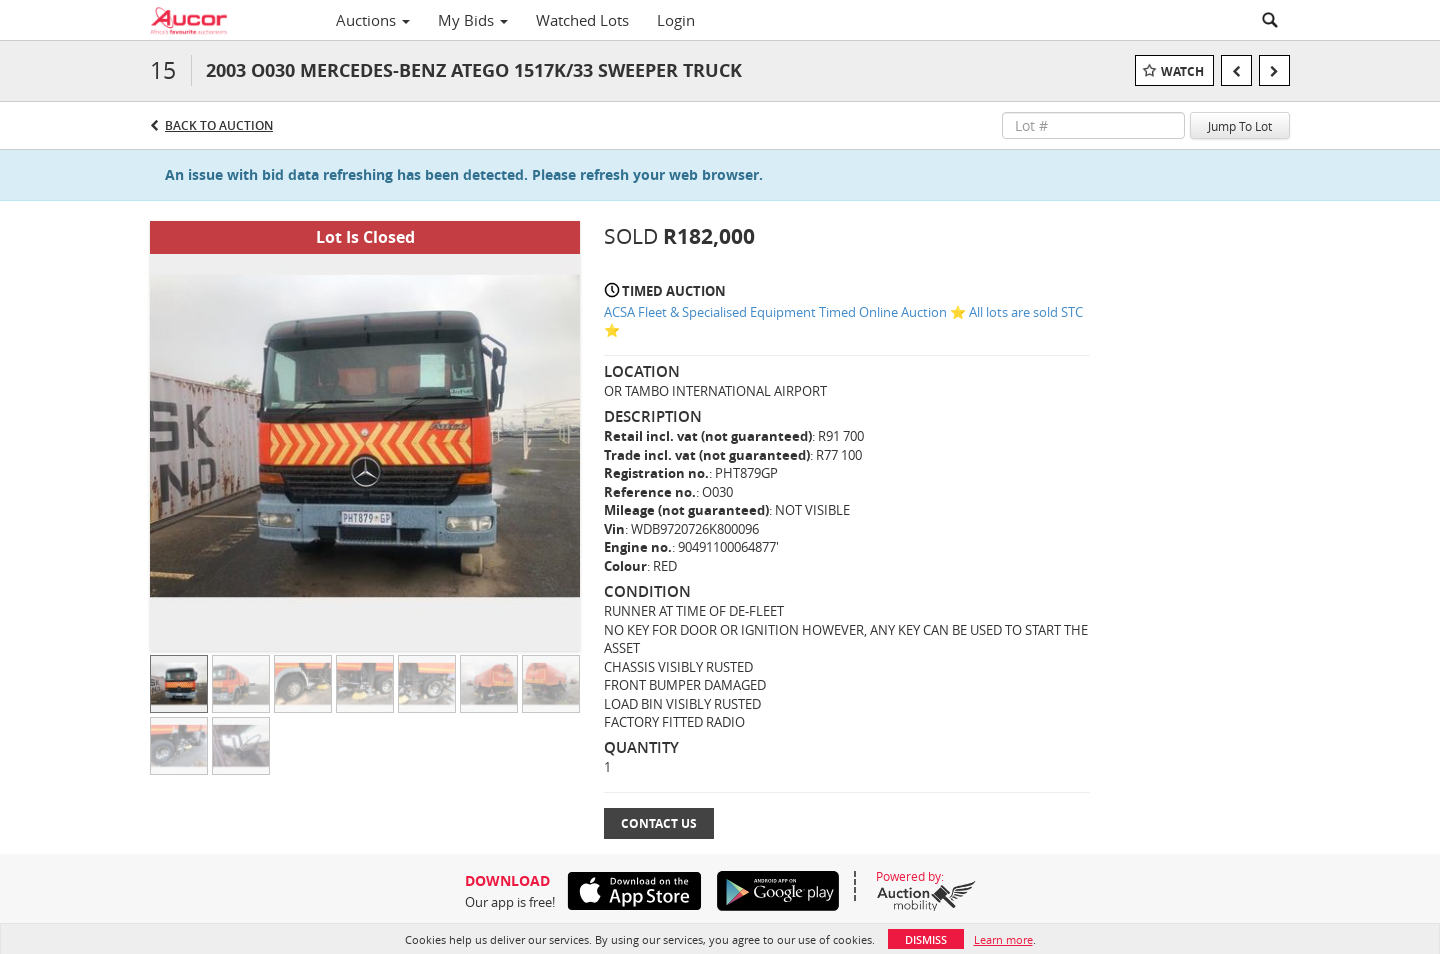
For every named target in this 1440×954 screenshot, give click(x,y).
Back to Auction (219, 125)
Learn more (1003, 939)
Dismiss (926, 939)
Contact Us (659, 823)
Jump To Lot (1240, 126)
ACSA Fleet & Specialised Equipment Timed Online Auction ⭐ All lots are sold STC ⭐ (843, 321)
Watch (1182, 71)
